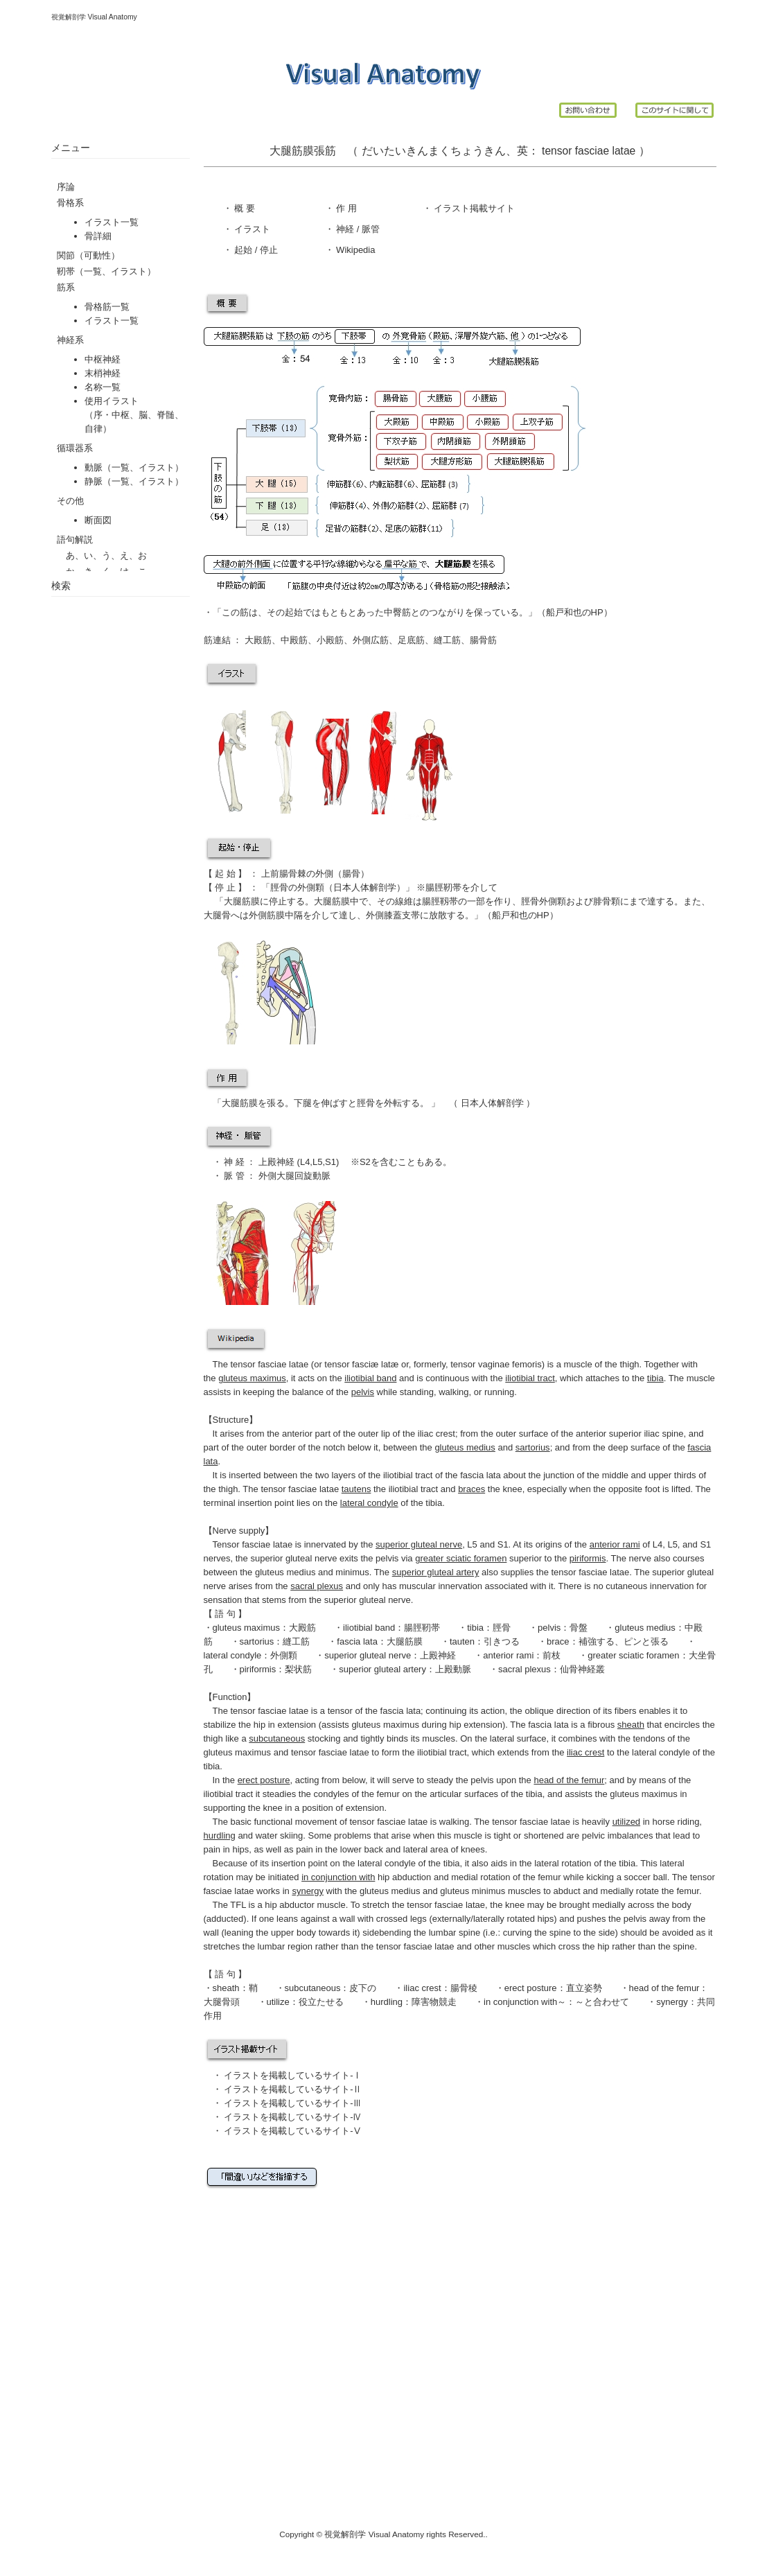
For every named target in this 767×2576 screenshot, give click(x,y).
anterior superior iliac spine (629, 1433)
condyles (331, 1794)
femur (388, 1794)
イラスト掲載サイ (469, 208)
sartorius (257, 1641)
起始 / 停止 (255, 250)
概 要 (243, 208)
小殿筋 (330, 640)
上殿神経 (275, 1162)
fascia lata (357, 1641)
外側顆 (310, 887)
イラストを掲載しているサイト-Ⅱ (293, 2089)
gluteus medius (645, 1627)
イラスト (251, 229)
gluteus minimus (472, 1891)
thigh (629, 1364)
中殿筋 (294, 640)
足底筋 (411, 640)
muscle (577, 1364)
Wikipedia (355, 250)
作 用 (346, 208)
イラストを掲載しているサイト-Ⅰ (293, 2075)
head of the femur (664, 1988)
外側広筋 (371, 640)
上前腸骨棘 (283, 873)
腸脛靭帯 (443, 887)
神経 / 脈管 (357, 229)
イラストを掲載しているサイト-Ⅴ (293, 2131)
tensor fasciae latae (587, 151)
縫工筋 (447, 640)
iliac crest (436, 1433)
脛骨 (279, 887)
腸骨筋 (483, 640)
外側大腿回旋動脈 (294, 1176)
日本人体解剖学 (492, 1103)
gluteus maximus (247, 1627)
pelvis (549, 1627)
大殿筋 (257, 640)
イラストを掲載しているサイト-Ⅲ (293, 2103)
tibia (475, 1627)
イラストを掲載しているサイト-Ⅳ (293, 2117)
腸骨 (351, 873)
